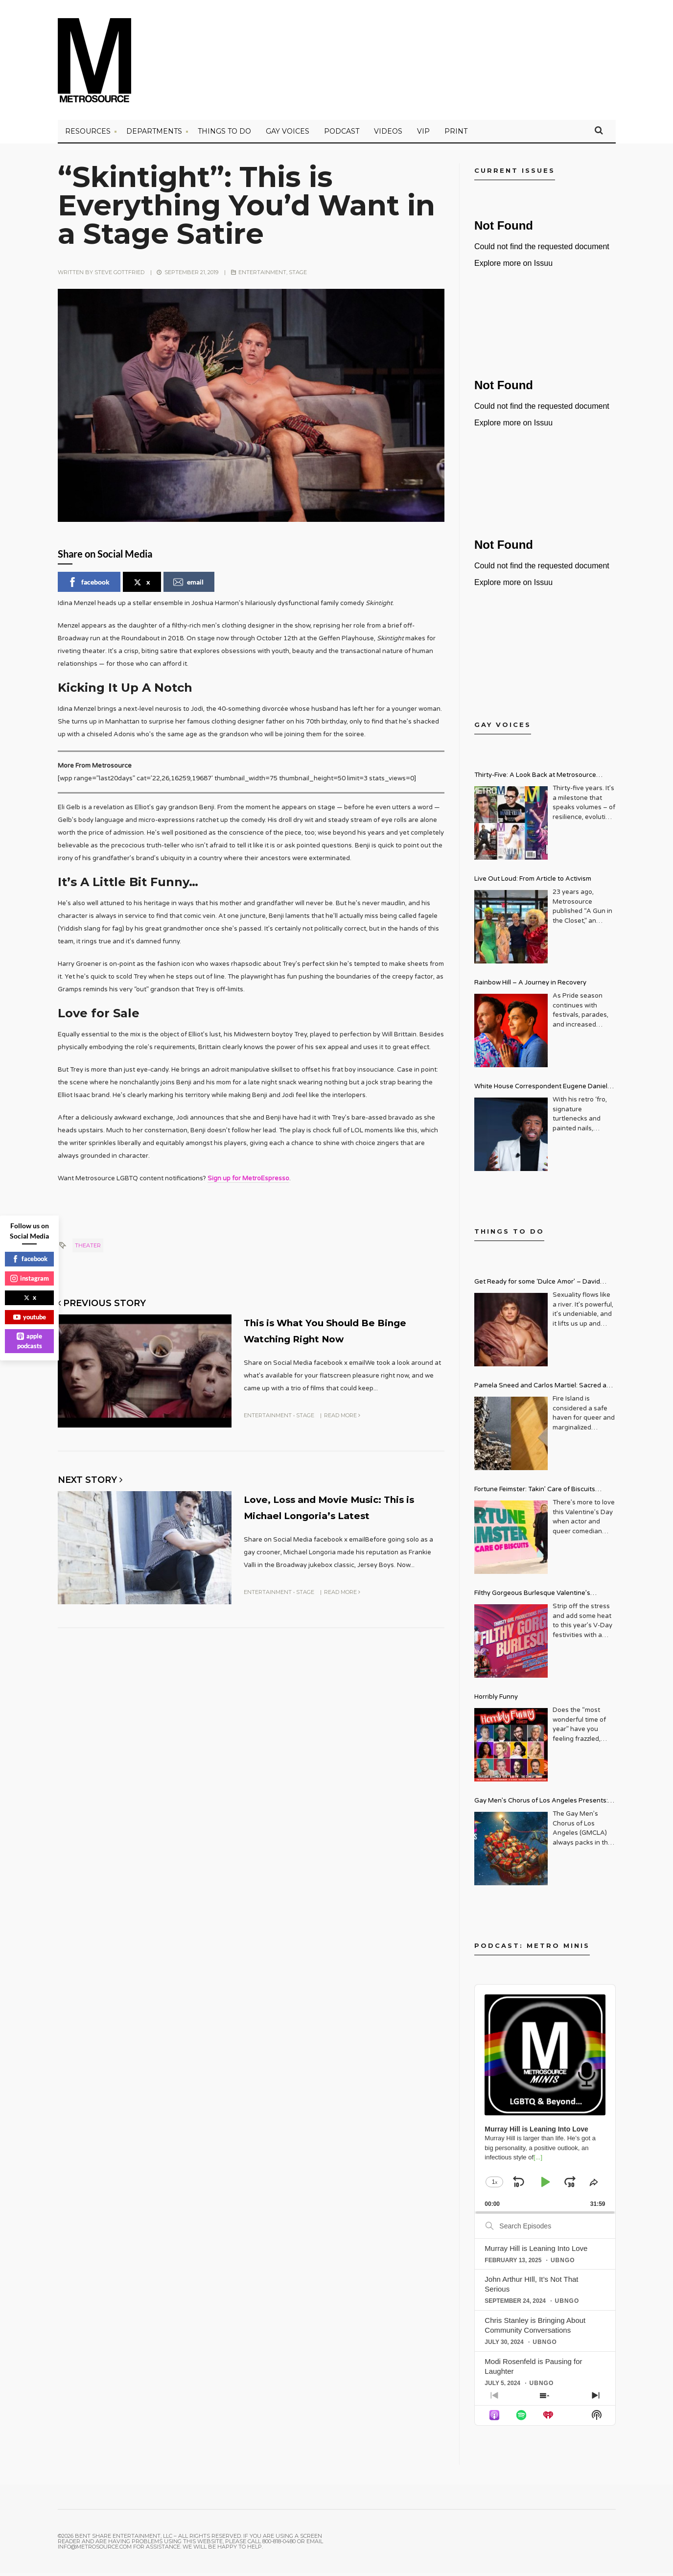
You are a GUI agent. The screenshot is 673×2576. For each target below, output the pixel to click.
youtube (29, 1317)
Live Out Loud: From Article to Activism (532, 882)
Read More (342, 1416)
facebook (89, 585)
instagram (29, 1278)
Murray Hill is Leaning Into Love (536, 2251)
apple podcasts (29, 1341)
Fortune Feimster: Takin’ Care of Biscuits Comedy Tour (534, 1494)
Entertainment (262, 275)
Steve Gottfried (119, 275)
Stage (298, 275)
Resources (88, 134)
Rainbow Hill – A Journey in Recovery (530, 986)
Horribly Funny (496, 1700)
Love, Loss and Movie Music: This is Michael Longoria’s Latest (331, 1515)
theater (88, 1248)
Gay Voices (287, 134)
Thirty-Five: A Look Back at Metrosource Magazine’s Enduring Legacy (535, 779)
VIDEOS (388, 134)
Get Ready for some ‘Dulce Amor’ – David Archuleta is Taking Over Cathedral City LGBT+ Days (544, 1286)
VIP (423, 134)
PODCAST (341, 134)
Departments (154, 134)
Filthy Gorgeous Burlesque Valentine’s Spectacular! (532, 1597)
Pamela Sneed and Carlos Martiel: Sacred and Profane (544, 1390)
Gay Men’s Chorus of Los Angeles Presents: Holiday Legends (541, 1805)
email (188, 585)
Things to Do (224, 134)
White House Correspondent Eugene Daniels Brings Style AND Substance (542, 1091)
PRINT (455, 134)
